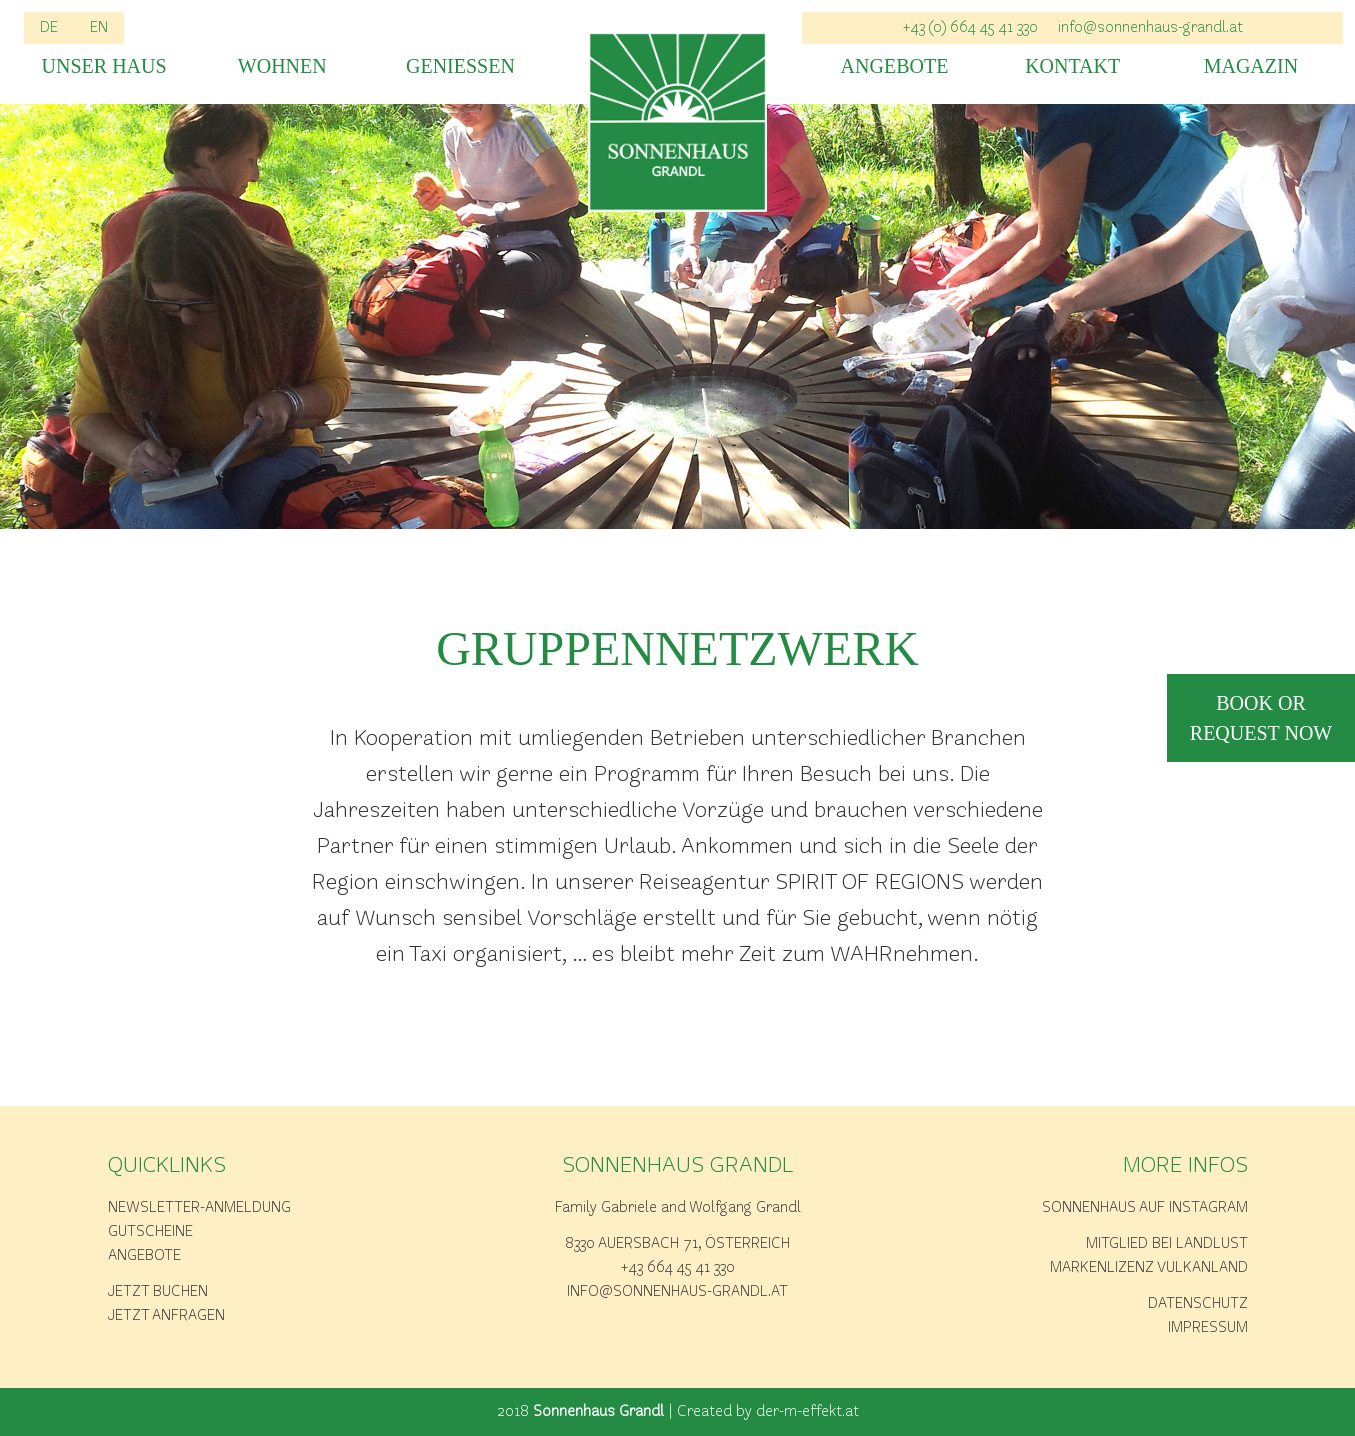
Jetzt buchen (158, 1292)
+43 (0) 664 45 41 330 (970, 28)
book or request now (1261, 718)
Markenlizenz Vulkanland (1149, 1268)
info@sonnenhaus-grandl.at (1150, 28)
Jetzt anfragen (166, 1316)
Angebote (895, 66)
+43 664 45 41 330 (678, 1268)
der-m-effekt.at (807, 1412)
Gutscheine (150, 1232)
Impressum (1208, 1328)
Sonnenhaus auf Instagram (1145, 1208)
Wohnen (282, 66)
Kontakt (1072, 66)
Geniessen (460, 66)
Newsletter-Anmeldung (199, 1208)
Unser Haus (104, 66)
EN (99, 28)
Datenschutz (1198, 1304)
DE (49, 28)
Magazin (1251, 66)
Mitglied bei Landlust (1167, 1244)
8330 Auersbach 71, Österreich (677, 1244)
